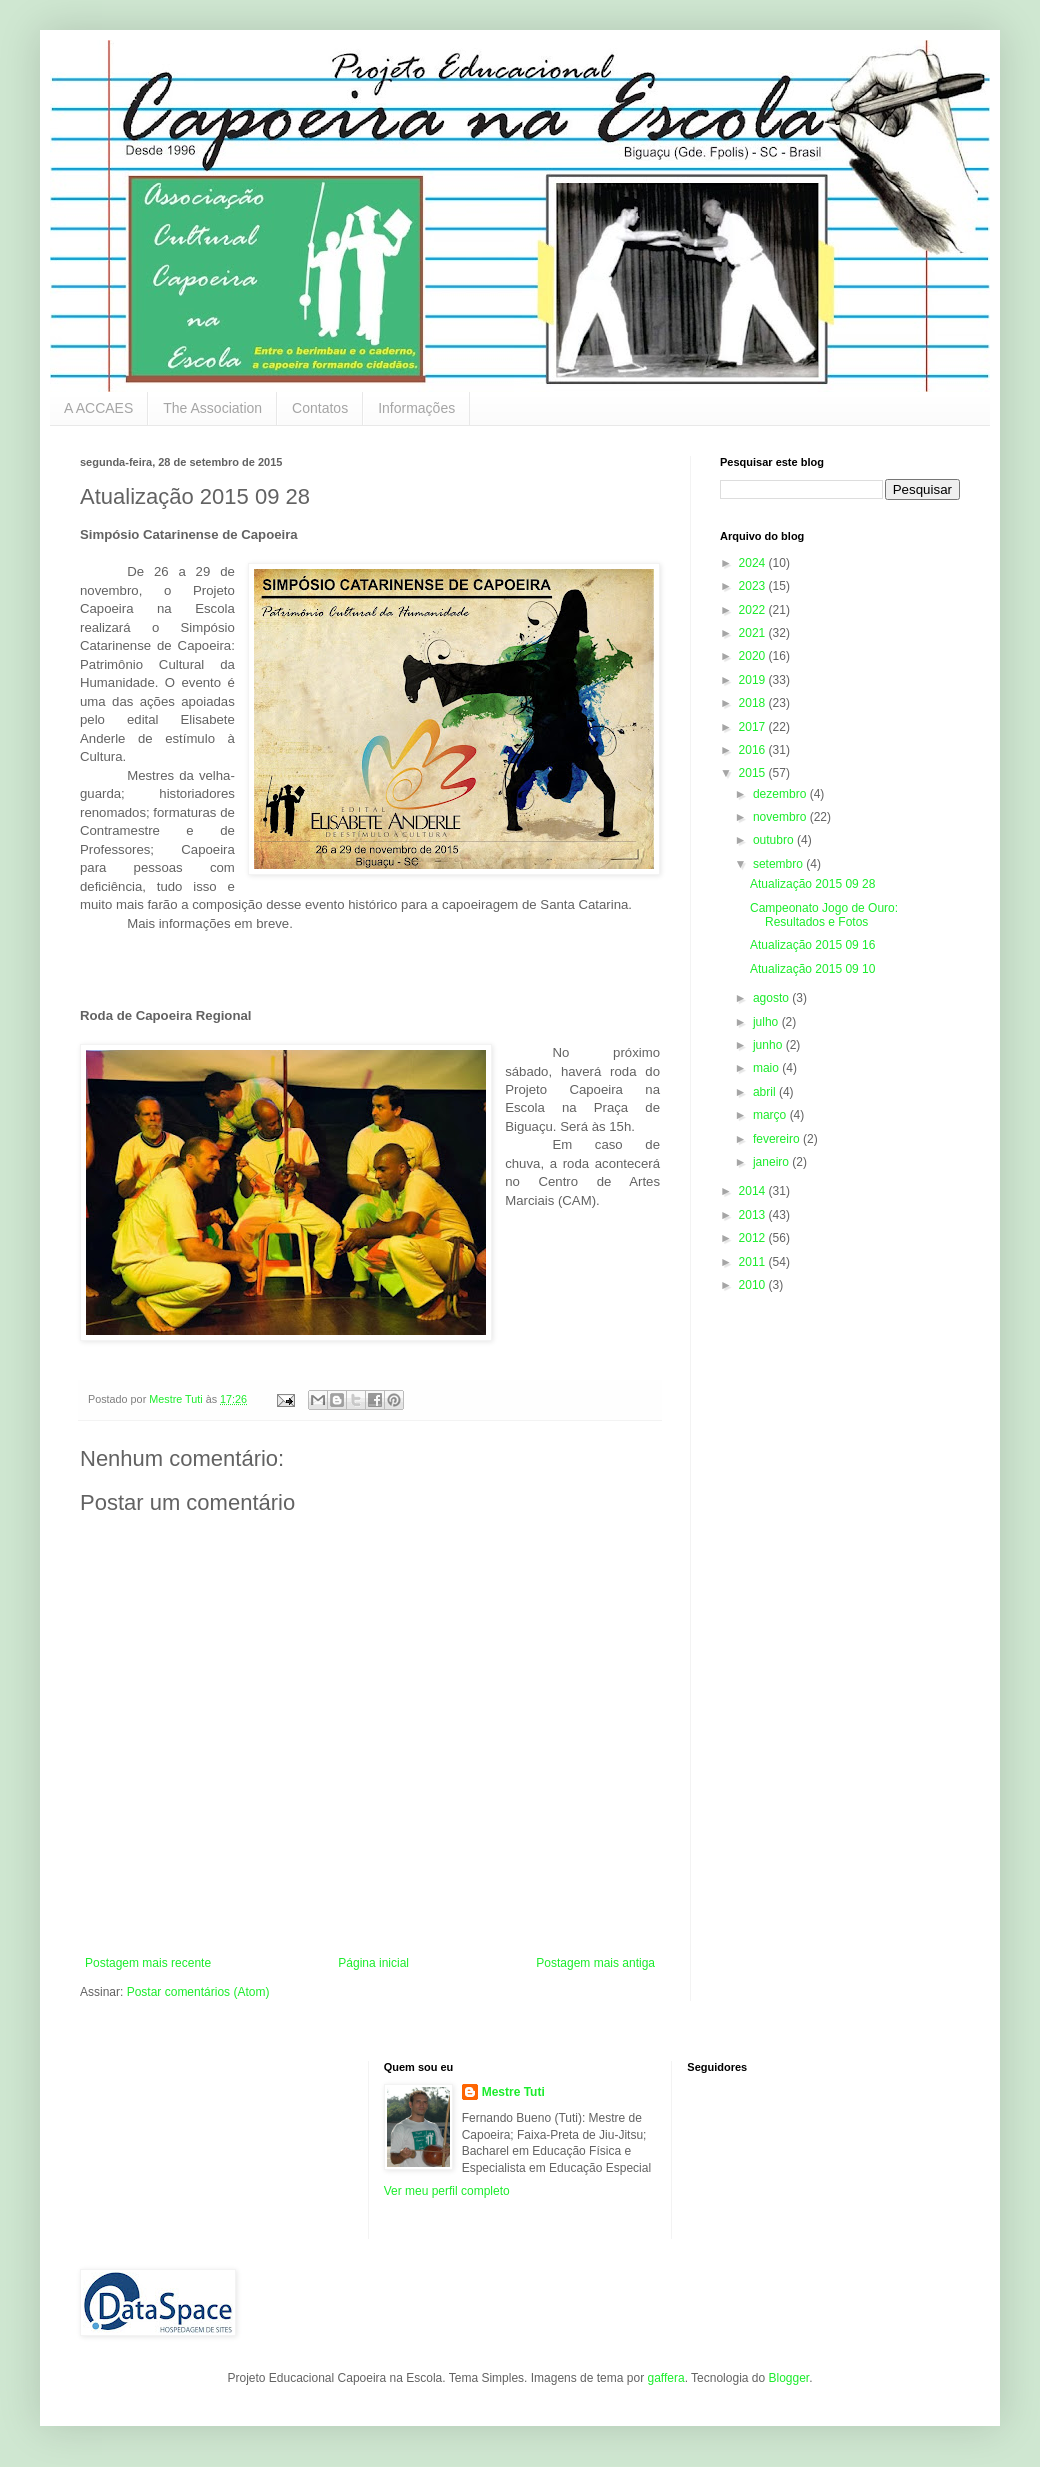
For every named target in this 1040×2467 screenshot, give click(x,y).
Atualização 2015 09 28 (812, 884)
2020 (754, 656)
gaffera (665, 2378)
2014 (754, 1191)
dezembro (781, 794)
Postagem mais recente (148, 1963)
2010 (754, 1285)
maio (767, 1068)
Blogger (788, 2378)
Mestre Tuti (513, 2092)
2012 (754, 1238)
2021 (754, 633)
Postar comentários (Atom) (198, 1992)
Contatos (320, 408)
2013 (754, 1215)
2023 (754, 586)
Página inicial (373, 1963)
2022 (754, 610)
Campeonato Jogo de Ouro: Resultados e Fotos (824, 915)
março (771, 1115)
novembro (781, 817)
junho (769, 1045)
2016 (754, 750)
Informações (416, 408)
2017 (754, 727)
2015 (754, 773)
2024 (754, 563)
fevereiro (778, 1139)
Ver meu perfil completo (447, 2191)
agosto (772, 998)
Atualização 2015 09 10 (812, 969)
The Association (212, 408)
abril (766, 1092)
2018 (754, 703)
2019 (754, 680)
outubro (775, 840)
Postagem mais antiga (595, 1963)
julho (767, 1022)
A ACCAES (98, 408)
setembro (779, 864)
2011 (754, 1262)
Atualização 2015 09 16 (812, 945)
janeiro (772, 1162)
